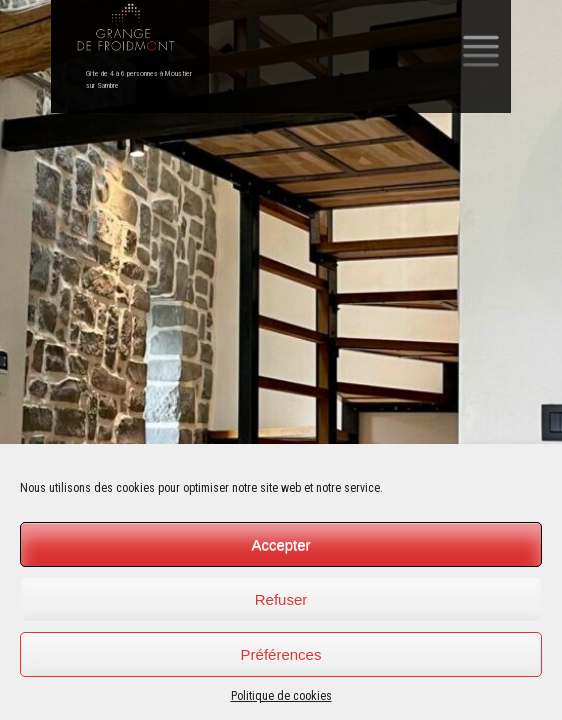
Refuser (281, 599)
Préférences (281, 654)
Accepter (280, 544)
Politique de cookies (281, 696)
